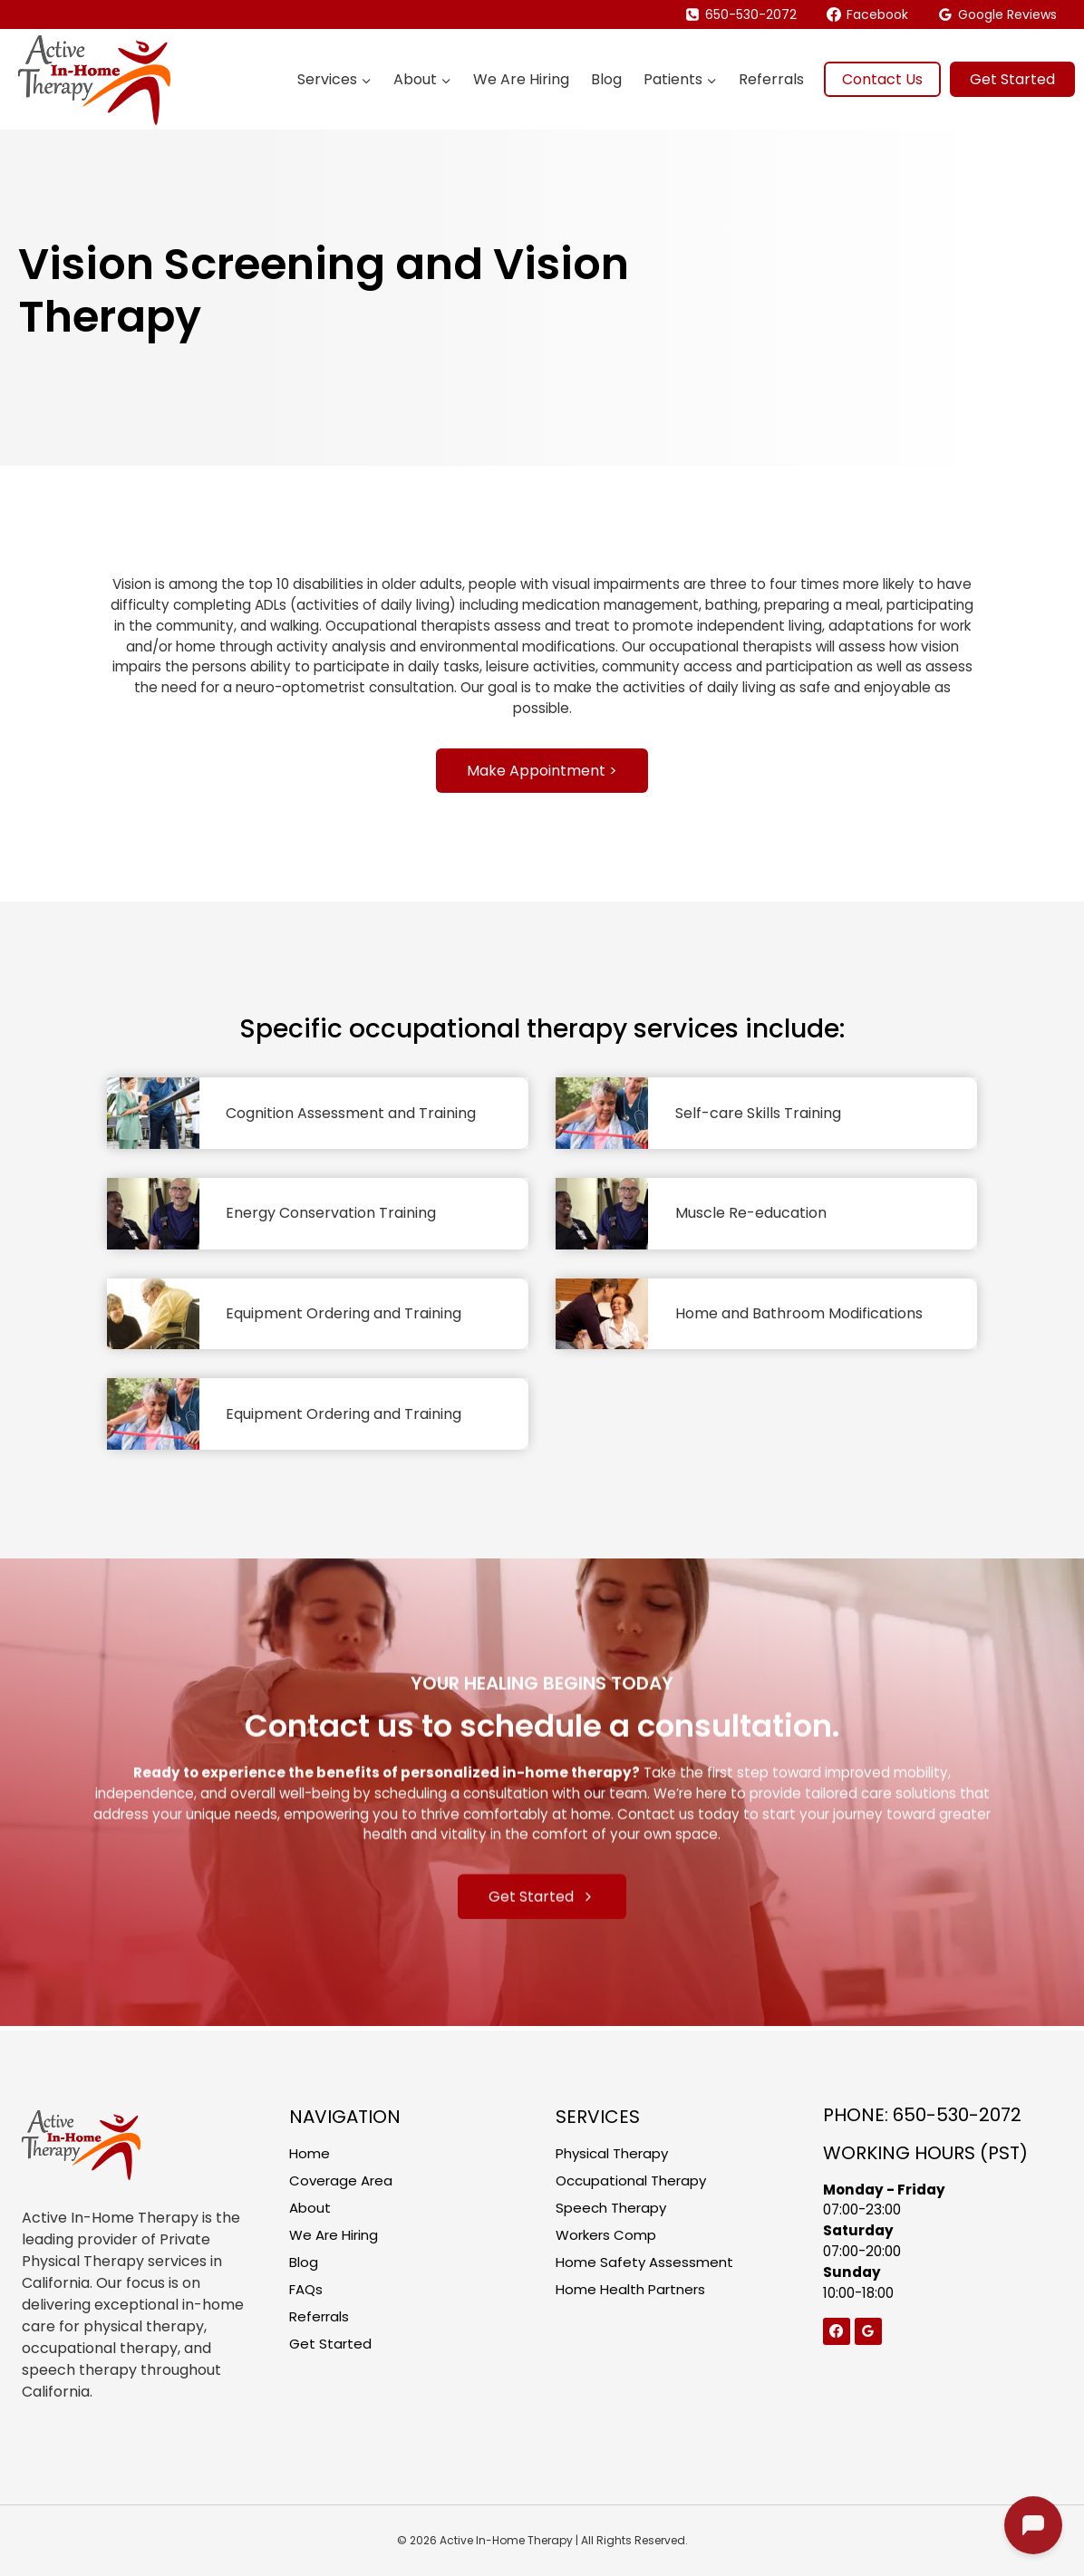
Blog (606, 79)
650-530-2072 (957, 2114)
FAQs (307, 2298)
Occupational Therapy (636, 2182)
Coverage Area (343, 2182)
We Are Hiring (521, 79)
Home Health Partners (635, 2298)
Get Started (1012, 79)
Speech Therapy (615, 2211)
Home (310, 2153)
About (311, 2211)
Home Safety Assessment (647, 2269)
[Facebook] (837, 2340)
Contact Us (882, 79)
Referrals (771, 79)
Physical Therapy (617, 2153)
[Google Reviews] (870, 2340)
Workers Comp (610, 2240)
